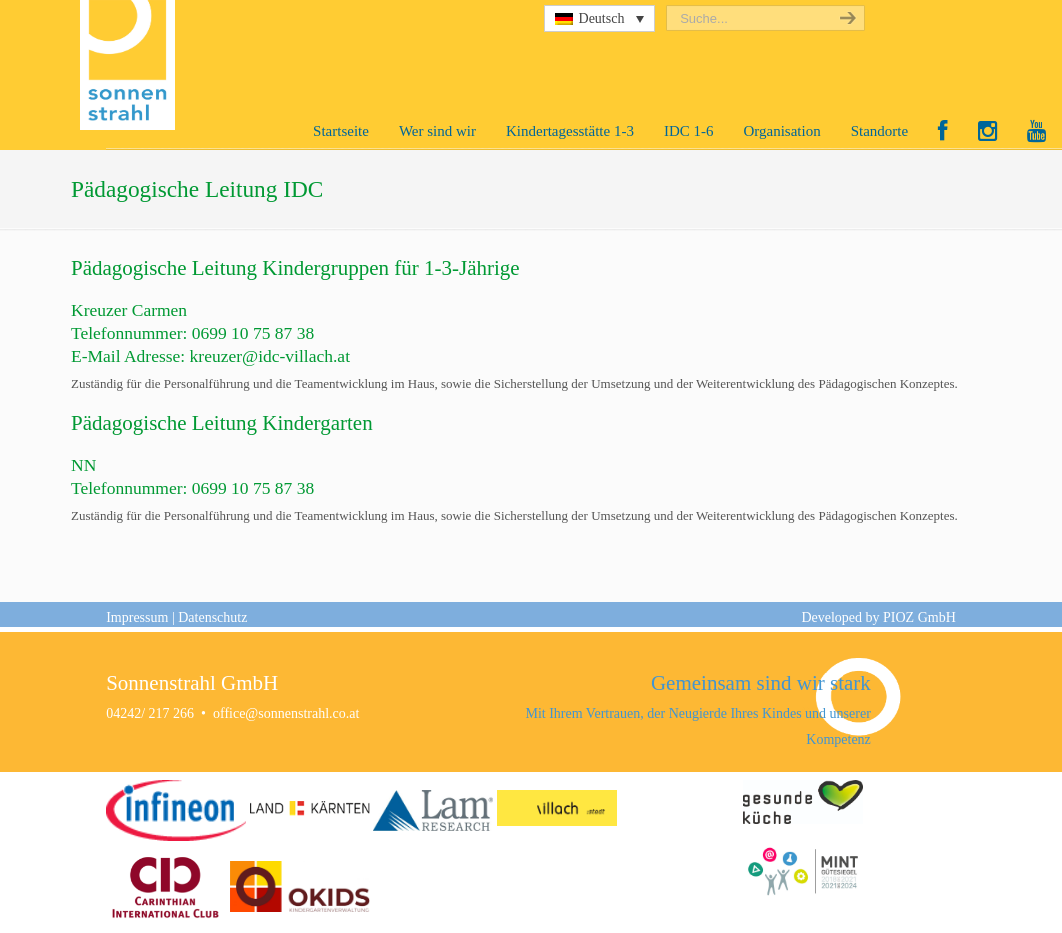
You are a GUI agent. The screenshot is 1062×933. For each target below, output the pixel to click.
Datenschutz (212, 617)
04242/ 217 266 (150, 713)
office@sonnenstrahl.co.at (286, 713)
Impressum (137, 617)
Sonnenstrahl (132, 65)
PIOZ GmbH (919, 617)
